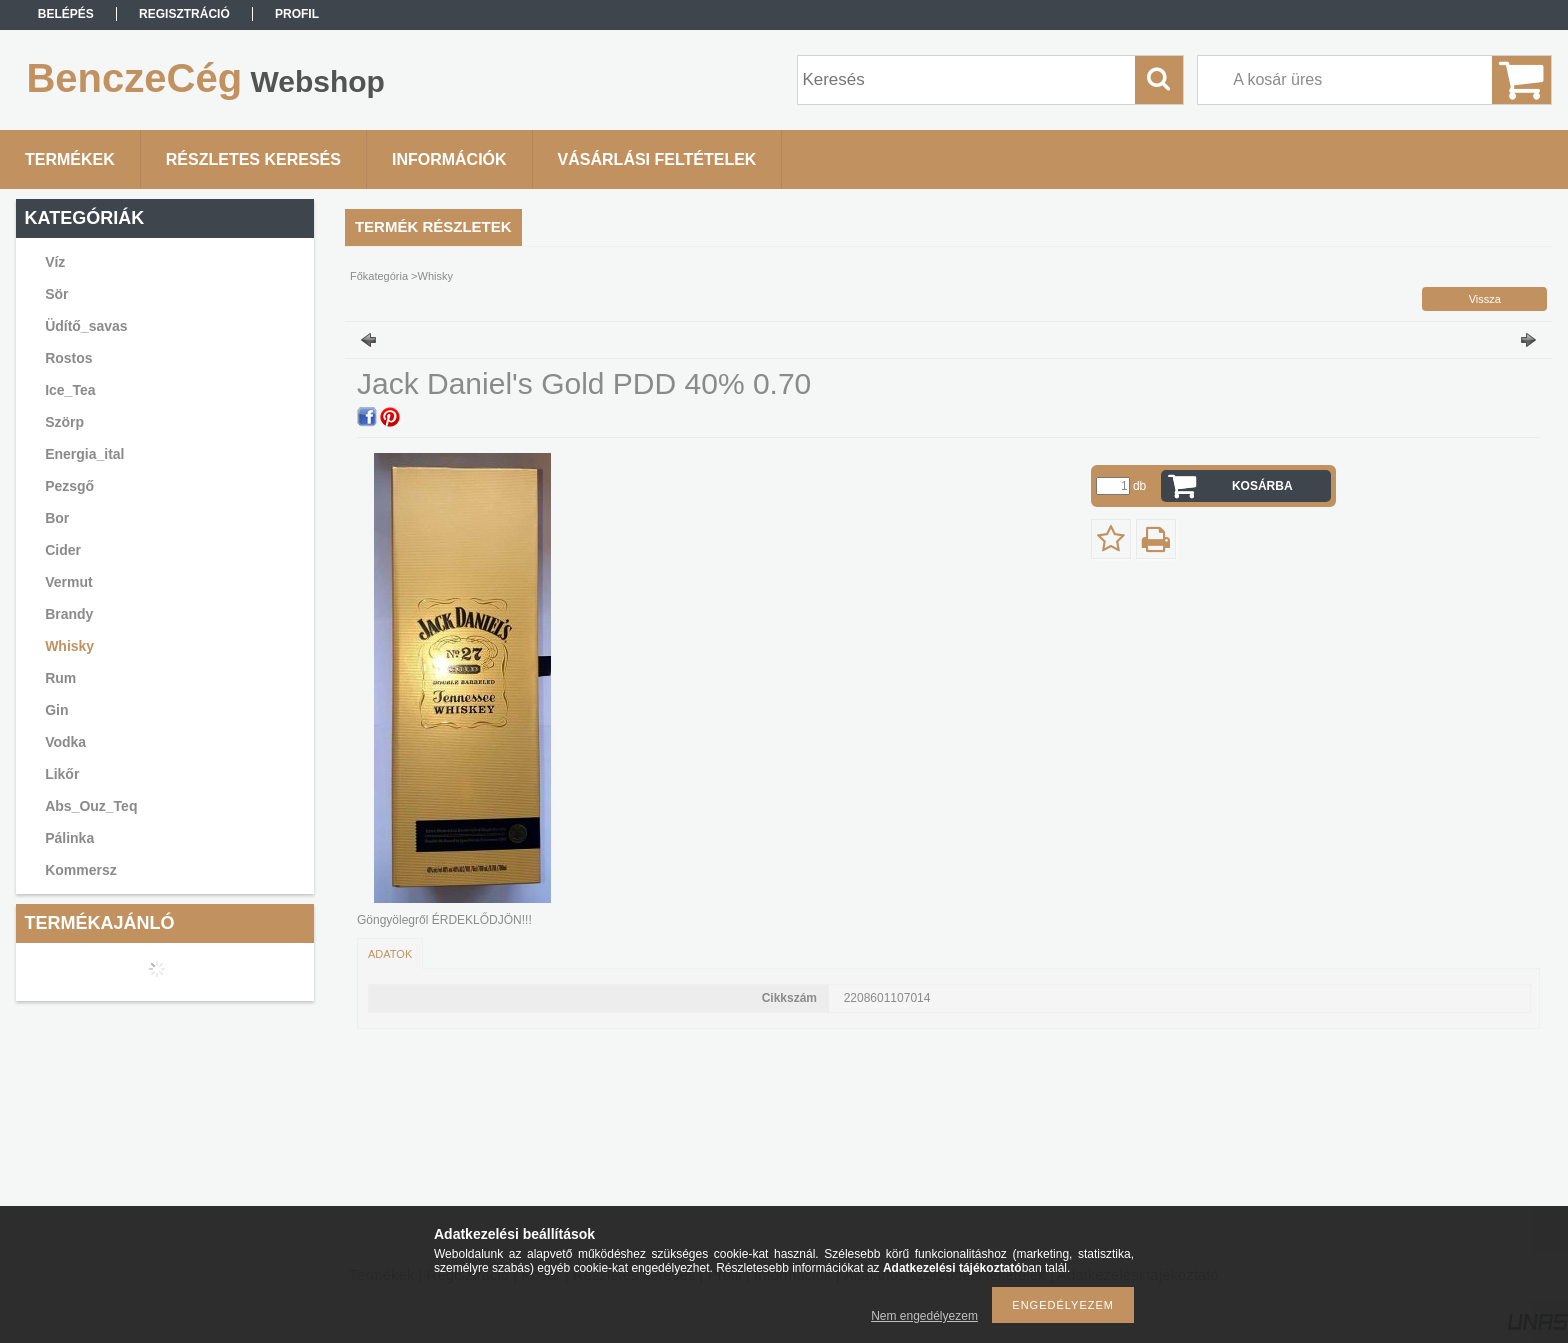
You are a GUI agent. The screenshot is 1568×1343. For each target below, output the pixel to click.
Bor (57, 518)
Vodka (65, 742)
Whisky (69, 646)
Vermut (68, 582)
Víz (55, 262)
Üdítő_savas (86, 326)
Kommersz (81, 870)
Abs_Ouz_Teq (91, 806)
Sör (56, 294)
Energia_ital (84, 454)
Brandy (69, 614)
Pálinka (69, 838)
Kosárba (1262, 486)
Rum (60, 678)
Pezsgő (69, 486)
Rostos (68, 358)
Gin (56, 710)
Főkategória (379, 276)
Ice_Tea (70, 390)
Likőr (62, 774)
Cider (63, 550)
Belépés (66, 14)
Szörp (64, 422)
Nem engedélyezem (924, 1316)
